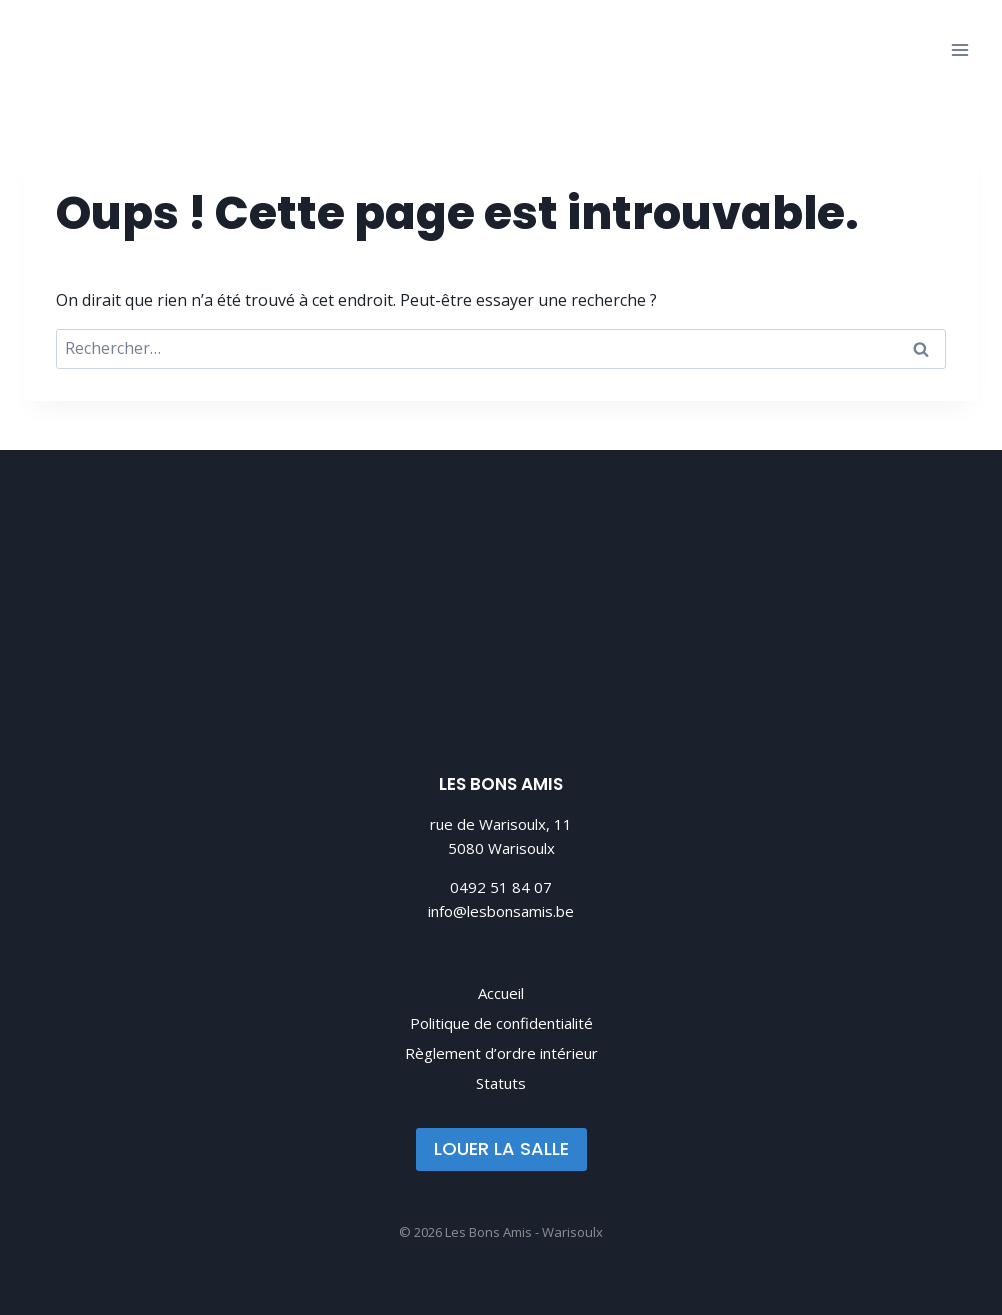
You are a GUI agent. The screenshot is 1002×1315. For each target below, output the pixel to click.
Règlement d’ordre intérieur (501, 1053)
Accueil (501, 993)
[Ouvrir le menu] (959, 49)
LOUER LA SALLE (501, 1148)
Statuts (501, 1083)
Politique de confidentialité (501, 1023)
